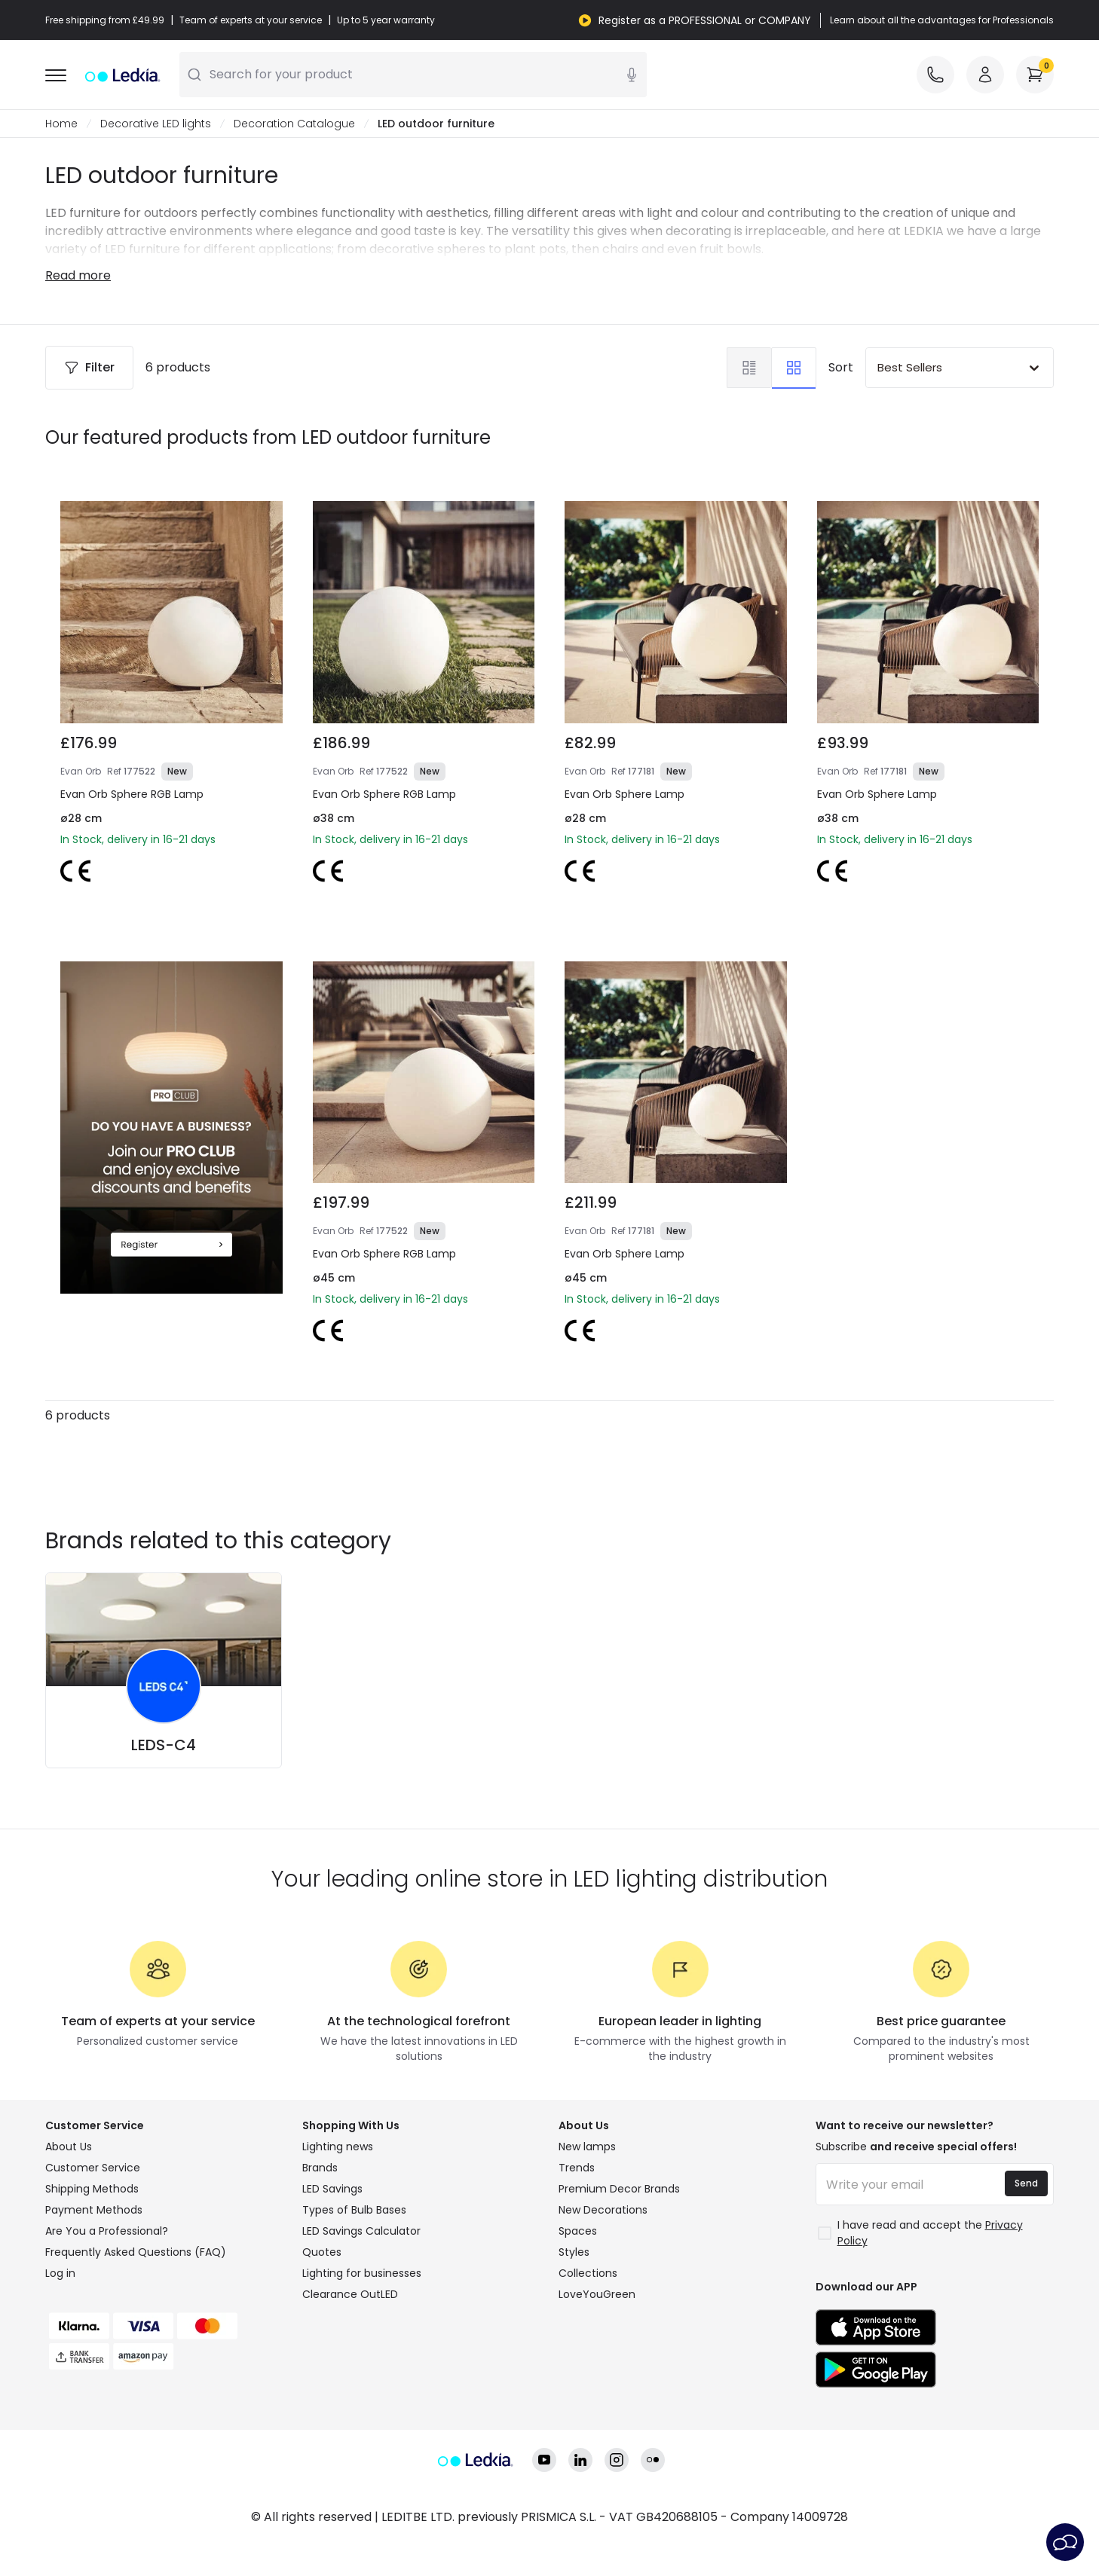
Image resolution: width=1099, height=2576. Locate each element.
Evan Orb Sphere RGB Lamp (132, 794)
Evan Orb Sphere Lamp (624, 794)
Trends (577, 2167)
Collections (588, 2273)
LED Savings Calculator (361, 2230)
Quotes (321, 2252)
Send (1026, 2183)
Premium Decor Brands (619, 2188)
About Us (68, 2146)
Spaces (578, 2230)
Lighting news (337, 2146)
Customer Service (92, 2167)
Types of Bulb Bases (354, 2209)
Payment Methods (93, 2209)
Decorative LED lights (155, 123)
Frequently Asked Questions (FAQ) (135, 2252)
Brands (320, 2167)
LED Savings (332, 2188)
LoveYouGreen (597, 2294)
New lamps (587, 2146)
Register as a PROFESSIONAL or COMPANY (704, 20)
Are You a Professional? (106, 2230)
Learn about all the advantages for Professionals (942, 20)
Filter (89, 367)
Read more (78, 275)
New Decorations (603, 2209)
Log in (60, 2273)
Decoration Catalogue (294, 123)
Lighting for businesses (361, 2273)
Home (61, 123)
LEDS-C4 (163, 1745)
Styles (574, 2252)
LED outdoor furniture (436, 123)
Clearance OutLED (350, 2294)
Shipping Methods (92, 2188)
